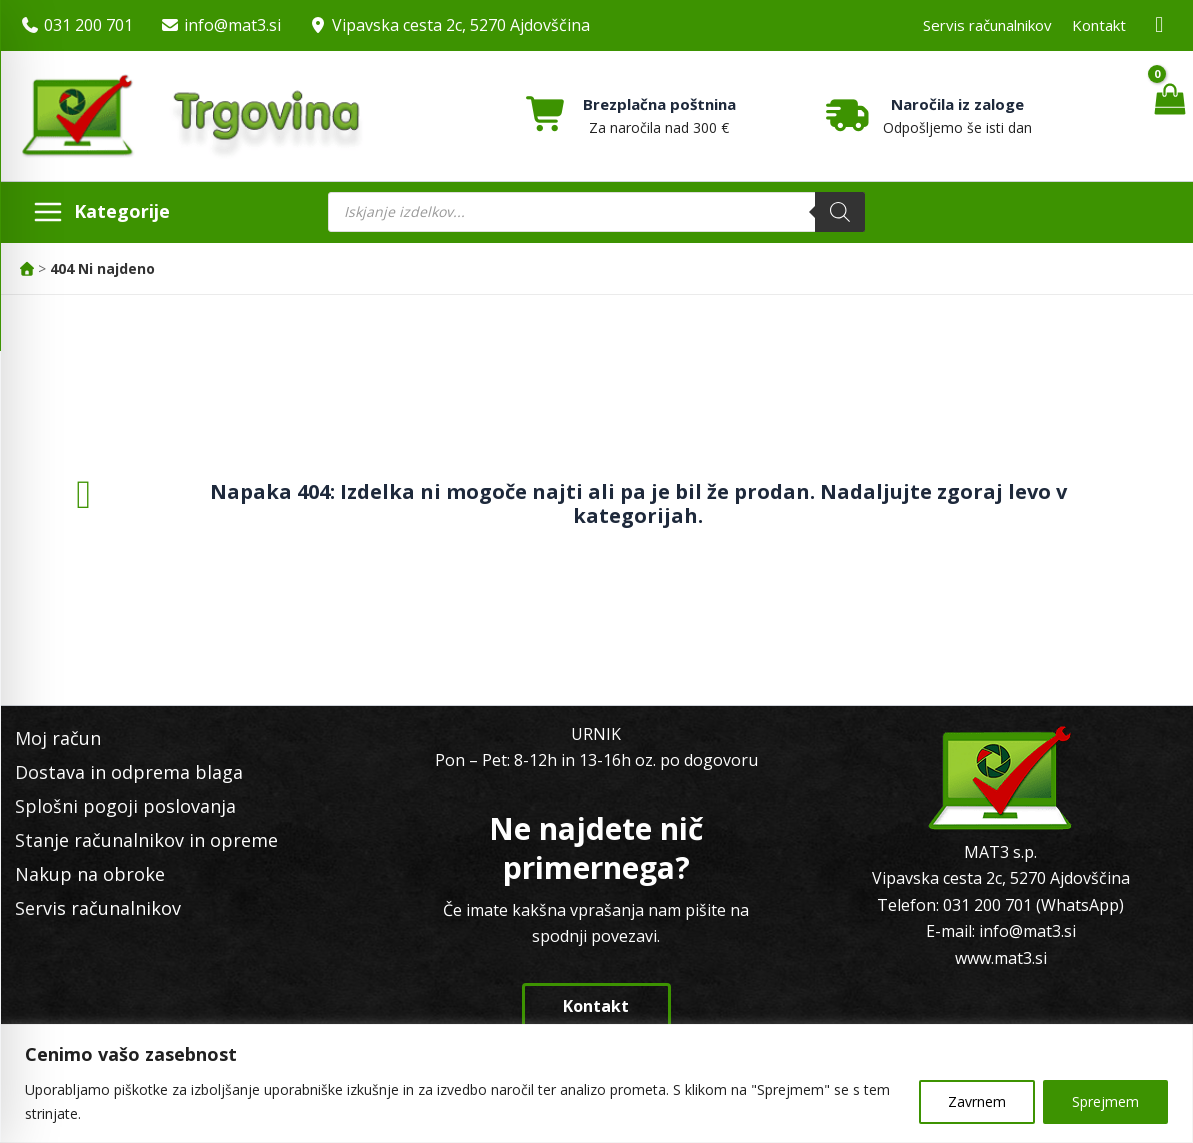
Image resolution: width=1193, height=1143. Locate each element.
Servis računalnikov (987, 25)
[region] (596, 1083)
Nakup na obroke (90, 874)
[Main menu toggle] (101, 212)
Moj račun (58, 738)
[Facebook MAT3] (1160, 25)
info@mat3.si (232, 25)
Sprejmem (1105, 1101)
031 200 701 (88, 25)
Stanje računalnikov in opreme (146, 840)
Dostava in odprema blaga (129, 772)
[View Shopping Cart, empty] (1169, 116)
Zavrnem (977, 1101)
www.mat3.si (1001, 958)
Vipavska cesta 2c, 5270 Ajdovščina (461, 25)
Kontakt (1099, 25)
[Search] (840, 212)
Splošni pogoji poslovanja (125, 806)
